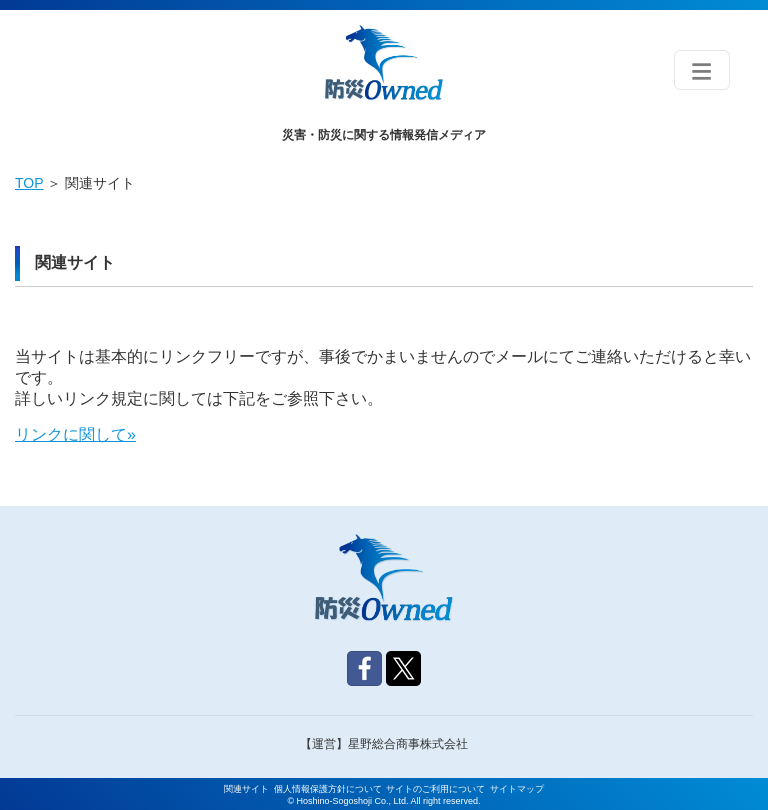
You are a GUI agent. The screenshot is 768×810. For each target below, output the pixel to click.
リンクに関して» (75, 434)
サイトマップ (517, 789)
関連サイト (246, 789)
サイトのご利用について (435, 789)
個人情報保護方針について (328, 789)
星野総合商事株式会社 (408, 744)
